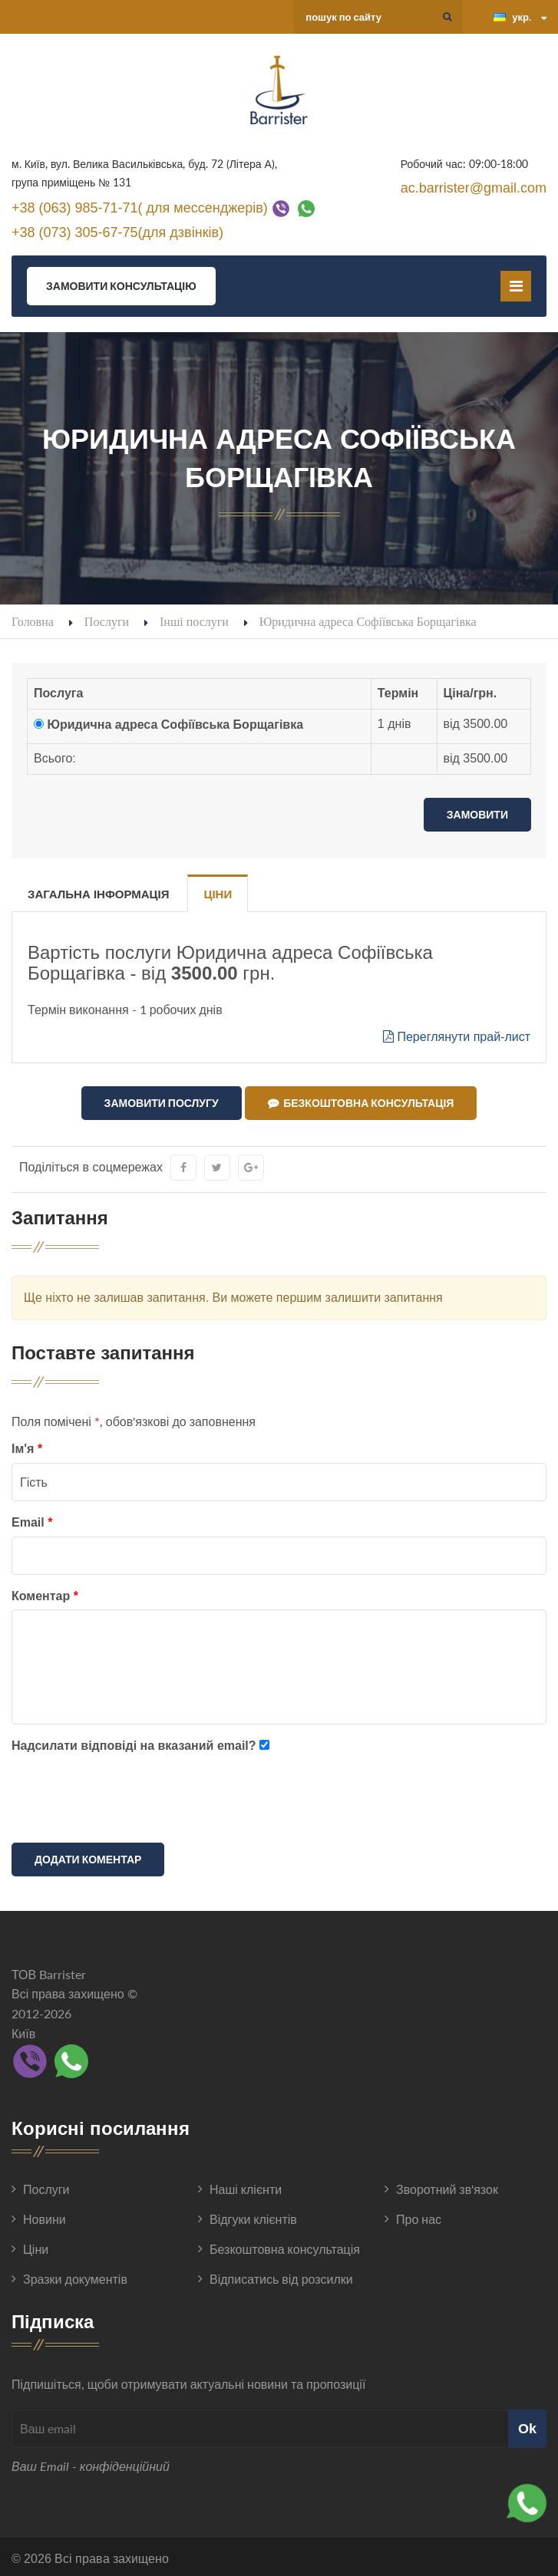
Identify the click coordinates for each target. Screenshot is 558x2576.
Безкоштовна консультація (361, 1103)
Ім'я (27, 1445)
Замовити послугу (161, 1102)
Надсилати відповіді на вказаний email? (134, 1742)
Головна (33, 621)
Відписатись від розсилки (281, 2275)
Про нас (418, 2216)
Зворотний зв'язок (447, 2186)
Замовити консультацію (121, 285)
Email (32, 1519)
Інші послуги (194, 621)
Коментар (45, 1592)
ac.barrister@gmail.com (473, 188)
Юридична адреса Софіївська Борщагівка (175, 724)
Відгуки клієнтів (253, 2216)
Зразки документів (75, 2275)
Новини (44, 2216)
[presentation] (128, 1798)
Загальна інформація (98, 894)
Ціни (217, 894)
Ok (527, 2425)
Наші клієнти (246, 2186)
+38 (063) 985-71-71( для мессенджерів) (140, 207)
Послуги (106, 621)
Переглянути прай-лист (456, 1036)
